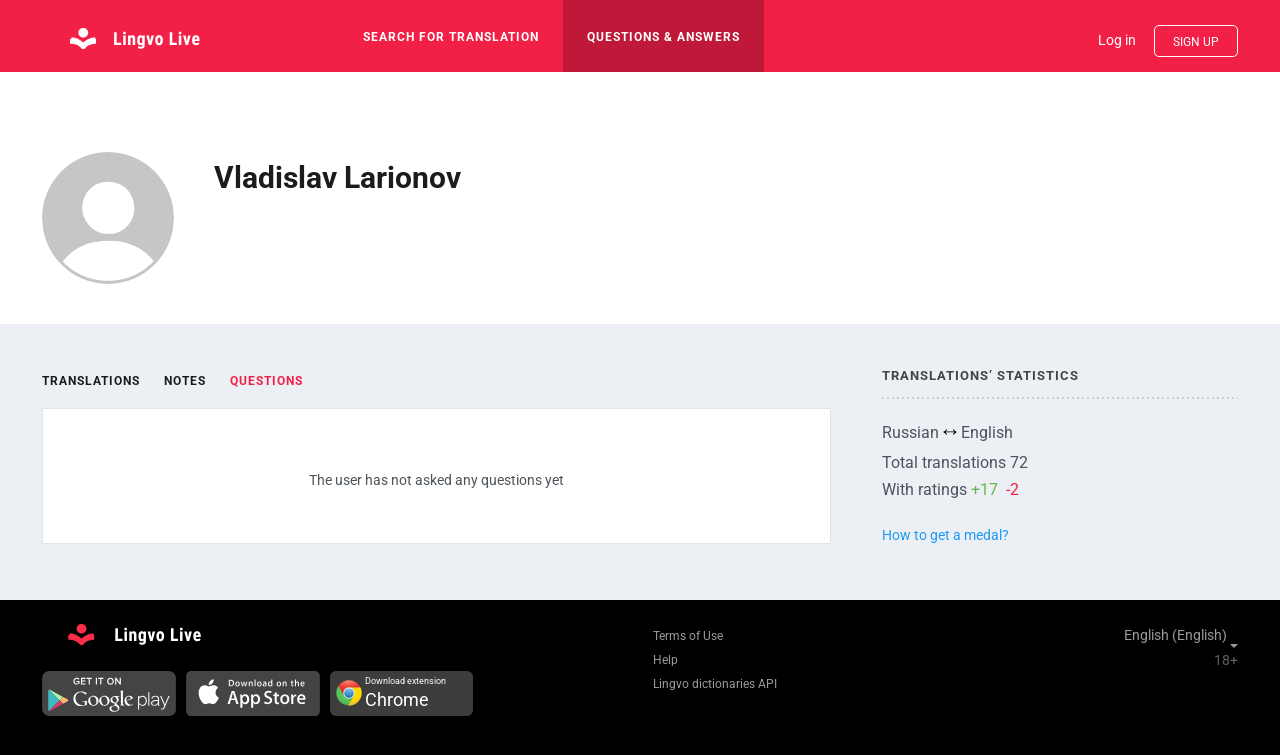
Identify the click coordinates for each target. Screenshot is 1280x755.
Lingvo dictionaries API (715, 684)
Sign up (1196, 42)
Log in (1117, 40)
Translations (91, 381)
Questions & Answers (663, 37)
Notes (185, 381)
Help (665, 660)
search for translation (451, 37)
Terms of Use (688, 636)
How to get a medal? (945, 535)
